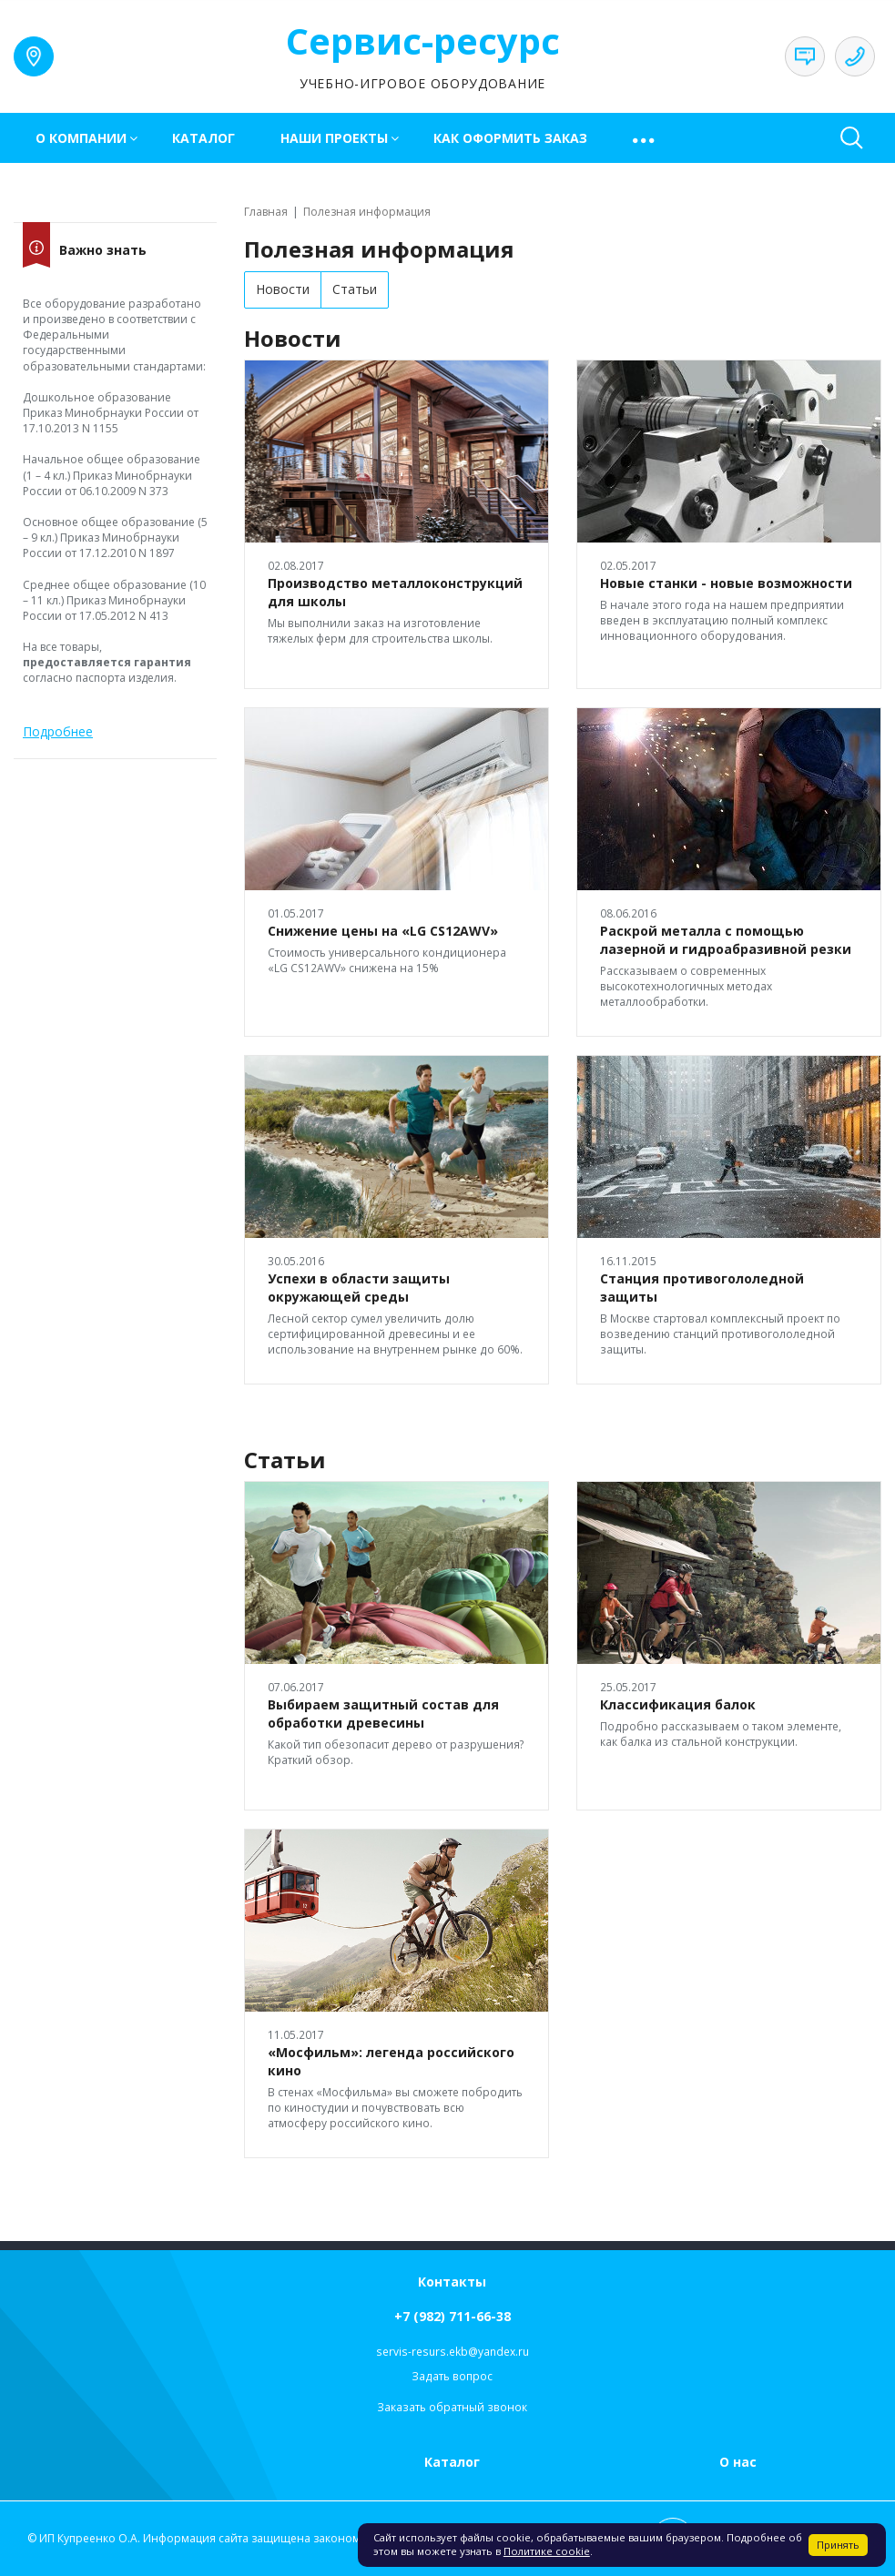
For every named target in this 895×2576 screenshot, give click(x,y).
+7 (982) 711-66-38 (452, 2316)
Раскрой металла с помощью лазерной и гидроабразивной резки (725, 940)
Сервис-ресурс (423, 40)
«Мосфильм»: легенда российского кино (391, 2061)
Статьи (354, 289)
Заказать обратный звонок (452, 2407)
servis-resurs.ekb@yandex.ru (452, 2351)
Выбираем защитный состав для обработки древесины (383, 1713)
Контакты (452, 2281)
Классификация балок (678, 1704)
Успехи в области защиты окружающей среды (359, 1287)
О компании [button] (81, 138)
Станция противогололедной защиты (702, 1287)
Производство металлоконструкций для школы (395, 592)
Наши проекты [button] (334, 138)
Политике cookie (546, 2551)
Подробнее (58, 731)
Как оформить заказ (510, 138)
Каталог (203, 138)
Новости (283, 289)
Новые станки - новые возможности (726, 583)
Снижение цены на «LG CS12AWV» (383, 930)
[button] (645, 138)
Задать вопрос (452, 2376)
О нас (738, 2461)
